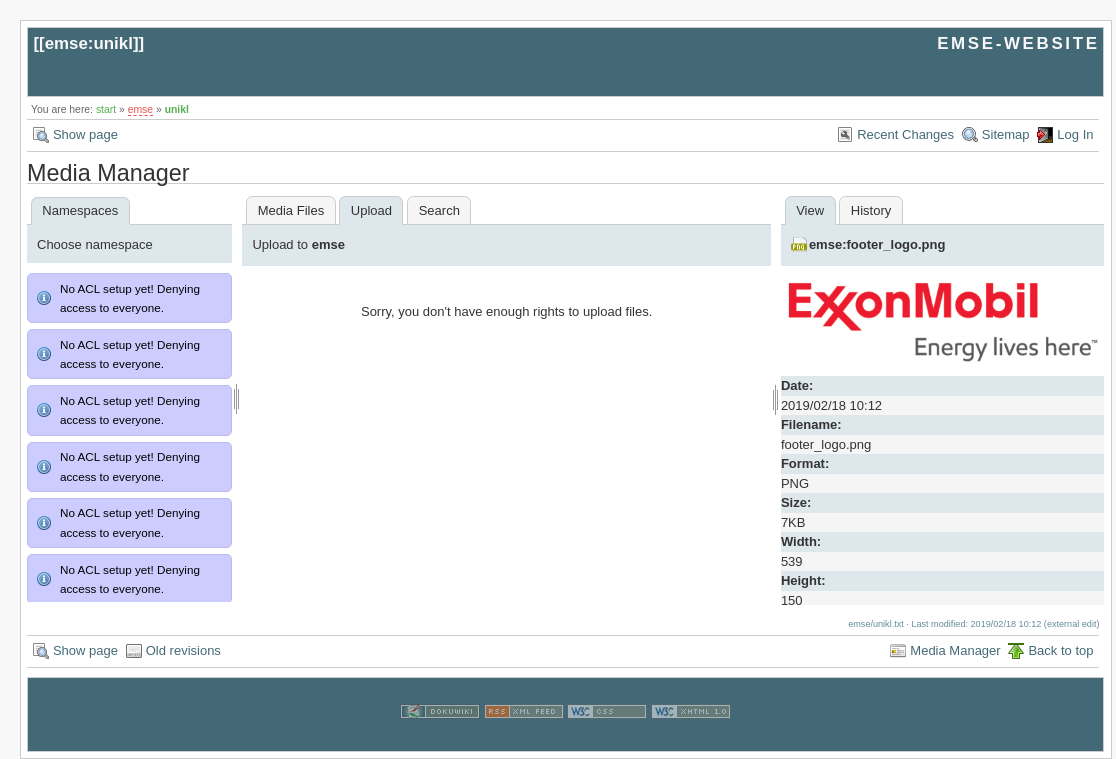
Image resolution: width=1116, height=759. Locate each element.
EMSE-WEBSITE (1018, 43)
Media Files (291, 210)
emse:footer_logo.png (877, 244)
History (871, 210)
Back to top (1060, 650)
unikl (177, 109)
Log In (1075, 134)
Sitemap (1006, 134)
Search (439, 210)
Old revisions (183, 650)
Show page (85, 134)
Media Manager (955, 650)
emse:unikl (89, 43)
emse (140, 109)
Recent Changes (905, 134)
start (106, 109)
